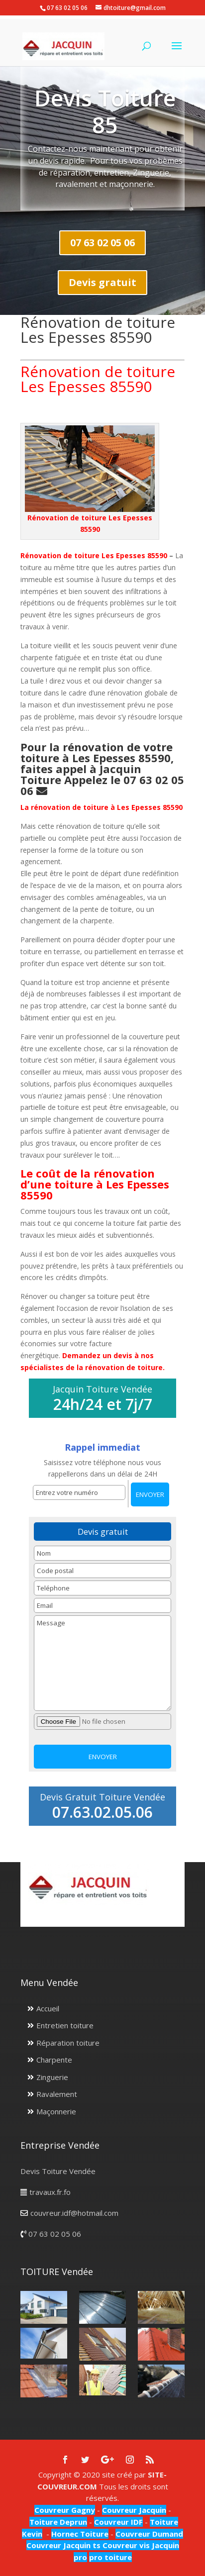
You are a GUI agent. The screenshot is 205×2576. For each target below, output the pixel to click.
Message (103, 1663)
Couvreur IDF (118, 2522)
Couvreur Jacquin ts (63, 2545)
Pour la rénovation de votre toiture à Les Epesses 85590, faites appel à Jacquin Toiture (97, 763)
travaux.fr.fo (50, 2192)
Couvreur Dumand (149, 2534)
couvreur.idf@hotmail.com (74, 2213)
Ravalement (56, 2094)
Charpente (54, 2060)
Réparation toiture (68, 2043)
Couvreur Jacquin (134, 2510)
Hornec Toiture (79, 2534)
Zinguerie (52, 2077)
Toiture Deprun (58, 2522)
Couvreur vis (125, 2545)
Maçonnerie (56, 2111)
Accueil (47, 2008)
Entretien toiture (65, 2025)
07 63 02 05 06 (102, 242)
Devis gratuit (102, 282)
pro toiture (110, 2557)
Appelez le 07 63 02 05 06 (102, 785)
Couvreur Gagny (64, 2510)
